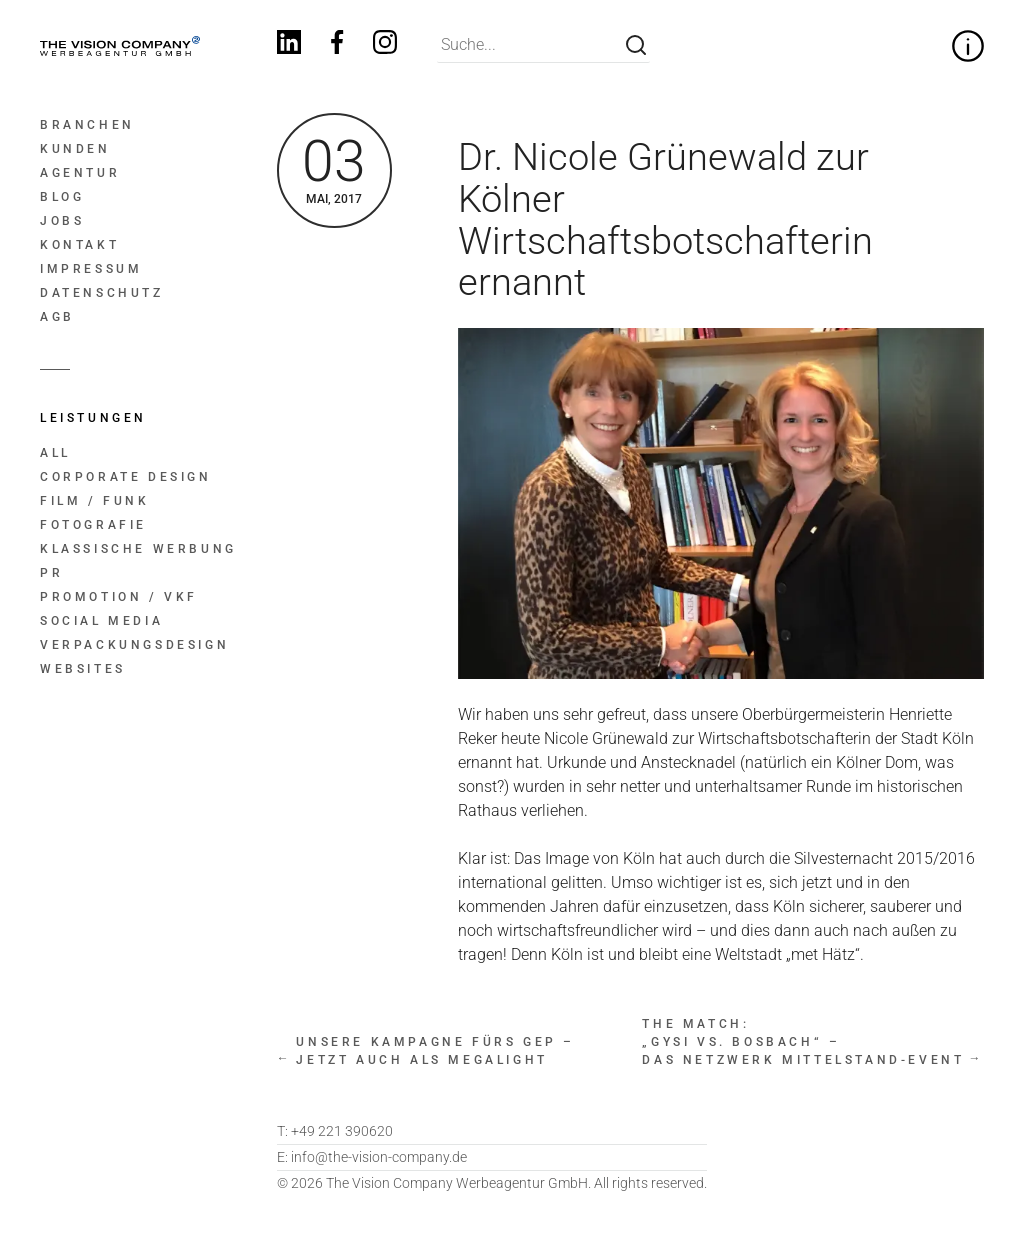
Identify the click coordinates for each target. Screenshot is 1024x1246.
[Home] (119, 46)
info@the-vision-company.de (372, 1157)
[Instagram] (385, 45)
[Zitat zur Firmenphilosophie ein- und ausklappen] (968, 46)
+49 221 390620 (335, 1131)
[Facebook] (337, 45)
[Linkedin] (289, 45)
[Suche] (636, 45)
